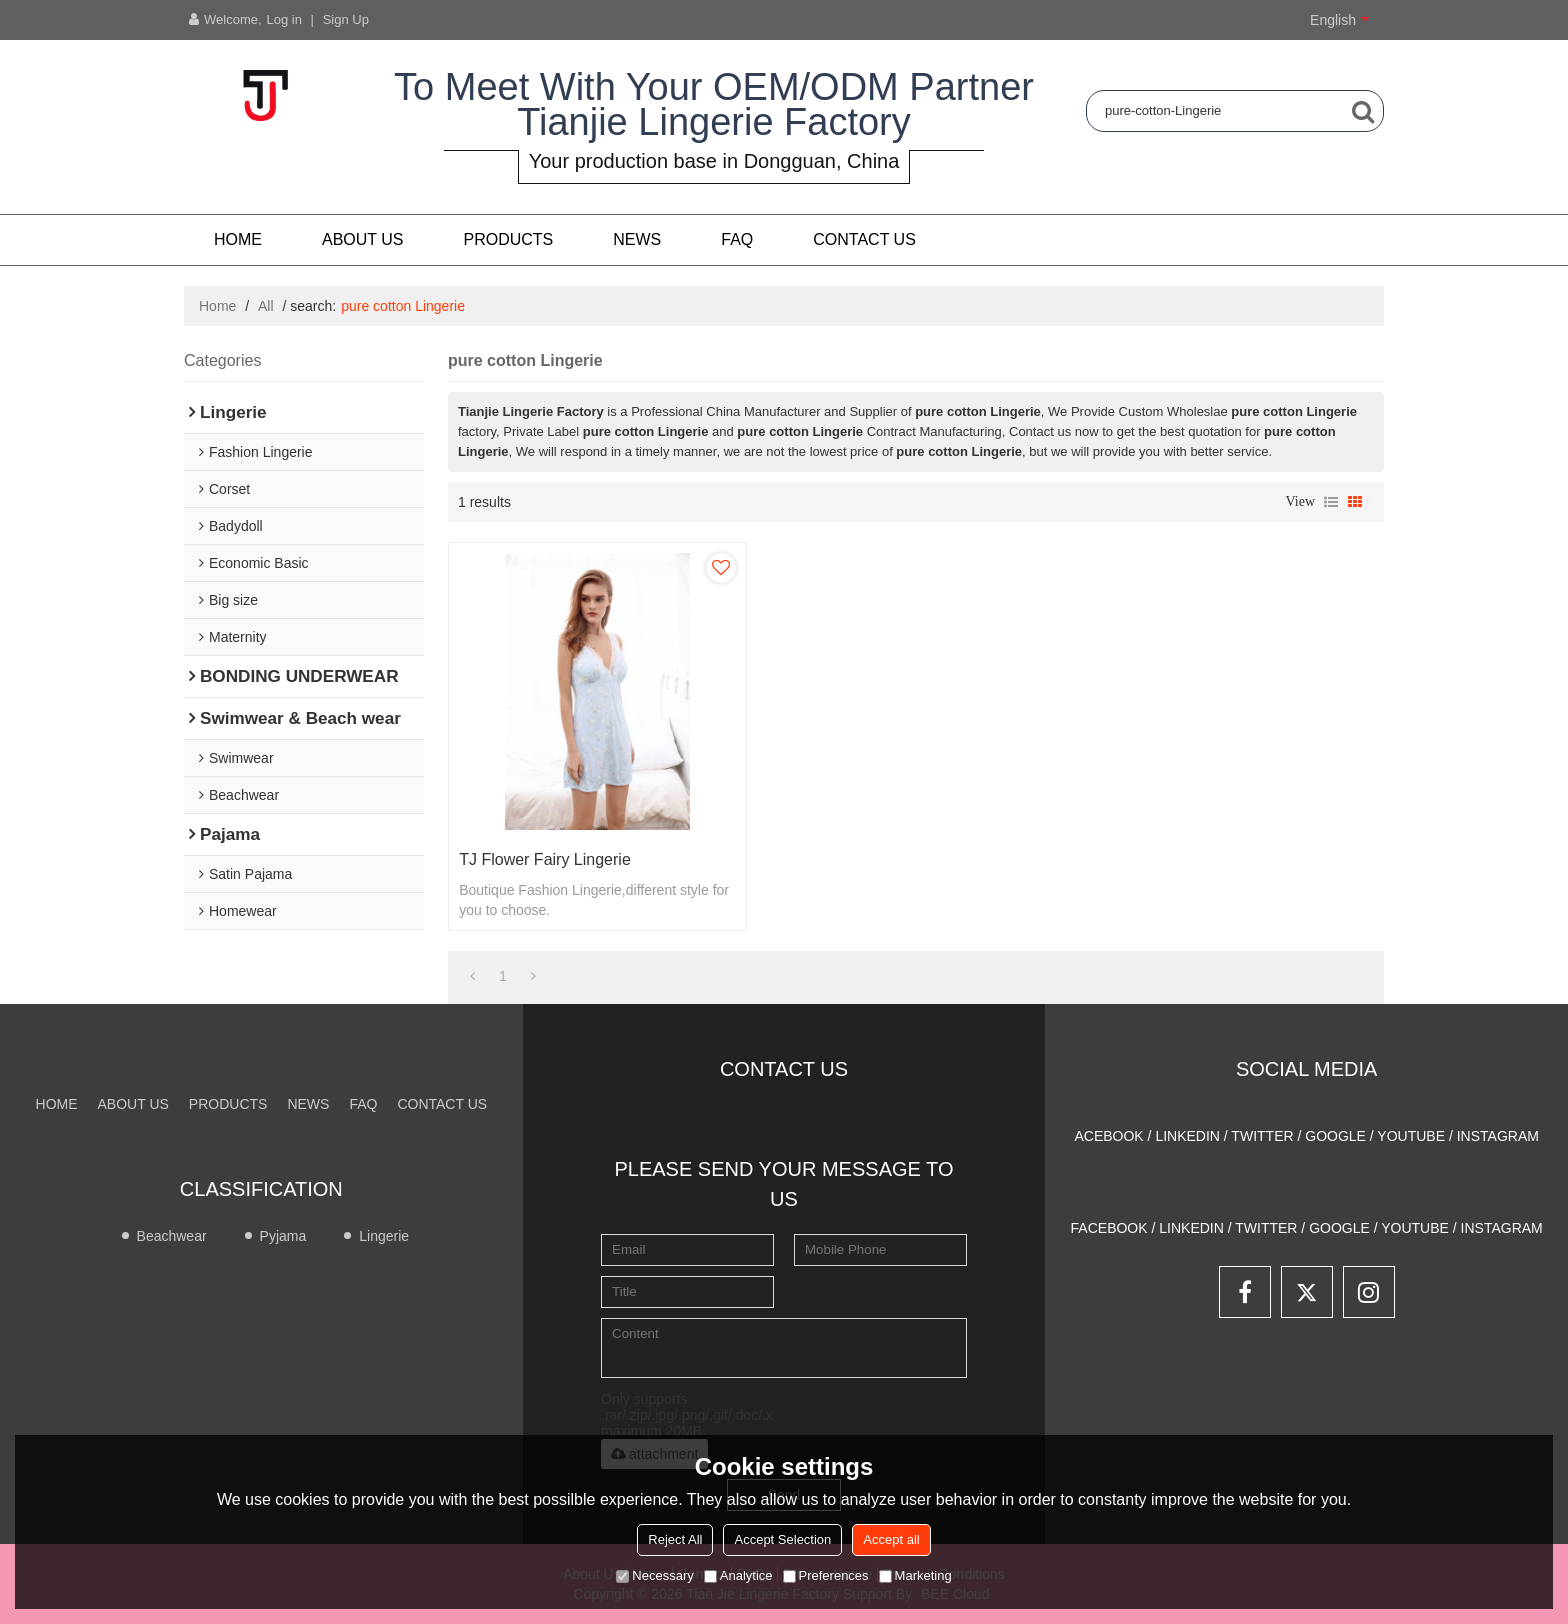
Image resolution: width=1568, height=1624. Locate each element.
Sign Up (346, 19)
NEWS (637, 239)
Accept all (891, 1539)
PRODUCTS (509, 239)
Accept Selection (782, 1539)
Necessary (654, 1575)
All (266, 306)
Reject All (675, 1539)
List (1331, 502)
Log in (284, 19)
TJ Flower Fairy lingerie (545, 859)
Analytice (738, 1575)
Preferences (826, 1575)
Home (238, 239)
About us (363, 239)
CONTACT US (864, 239)
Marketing (915, 1575)
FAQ (737, 239)
